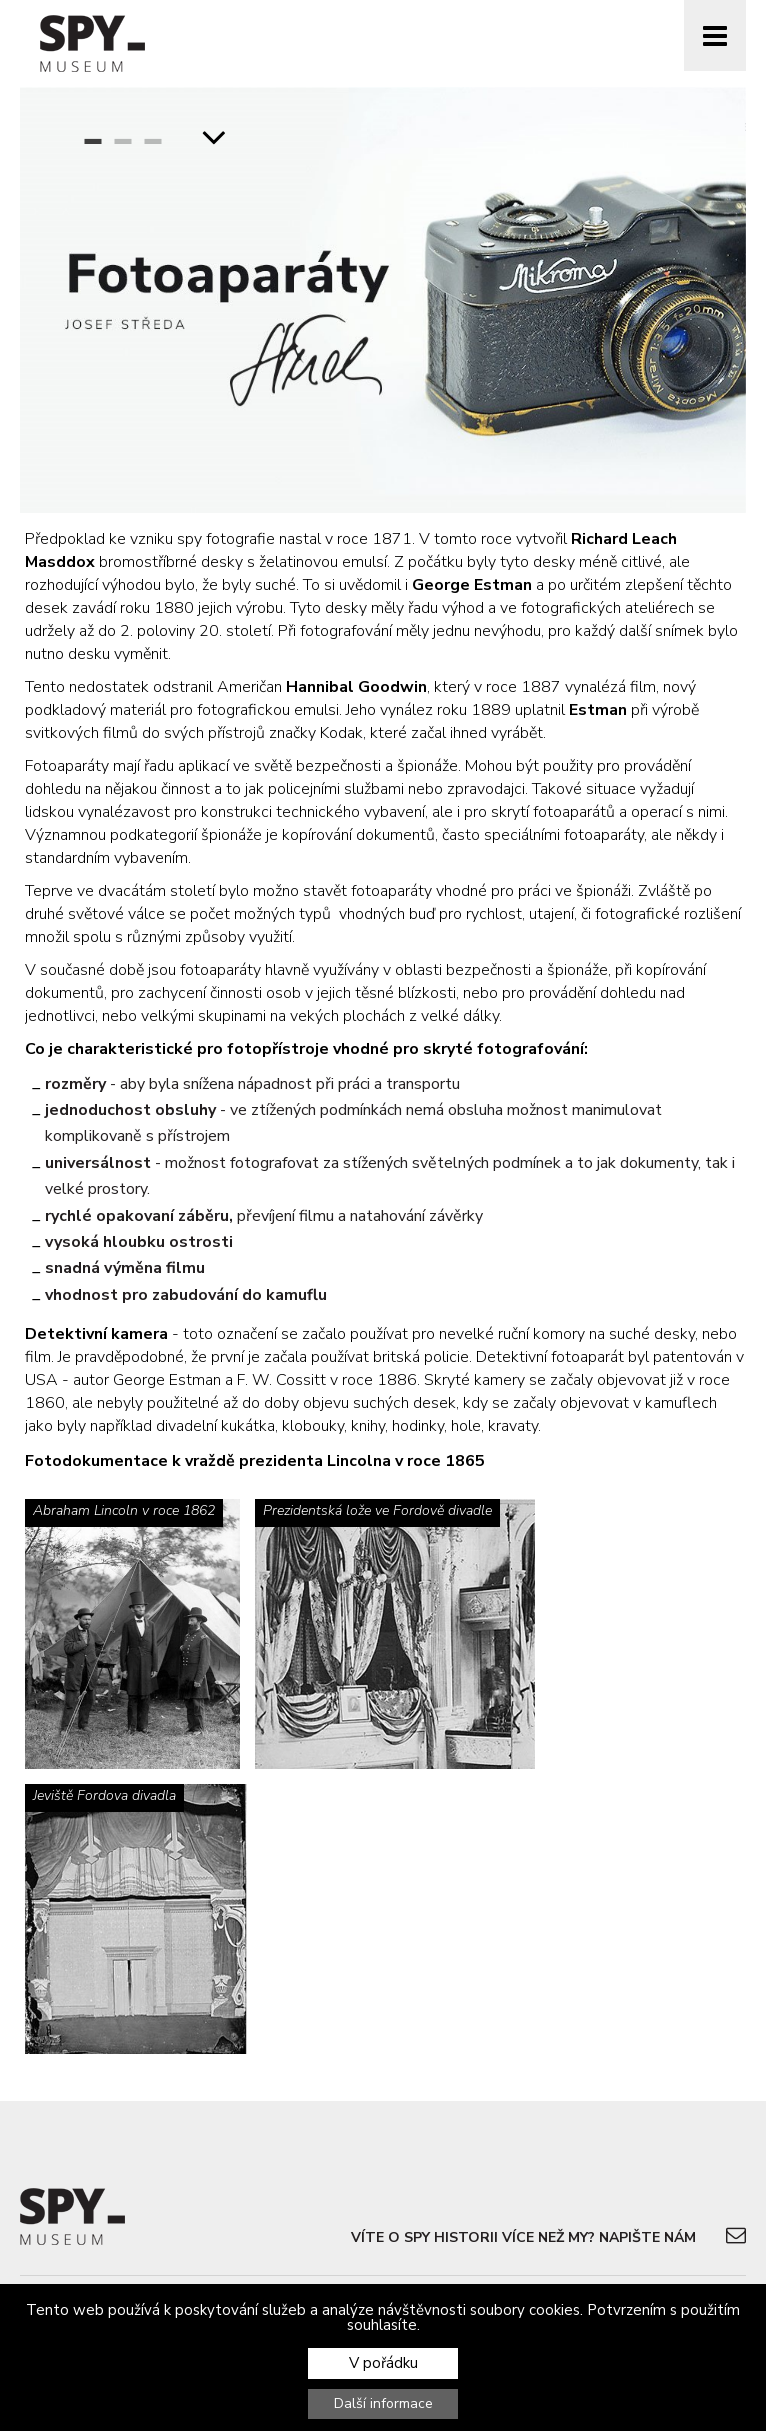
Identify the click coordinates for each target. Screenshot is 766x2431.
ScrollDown (214, 135)
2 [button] (123, 136)
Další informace (383, 2403)
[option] (383, 300)
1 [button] (93, 136)
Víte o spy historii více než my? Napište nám (523, 2238)
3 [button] (153, 136)
